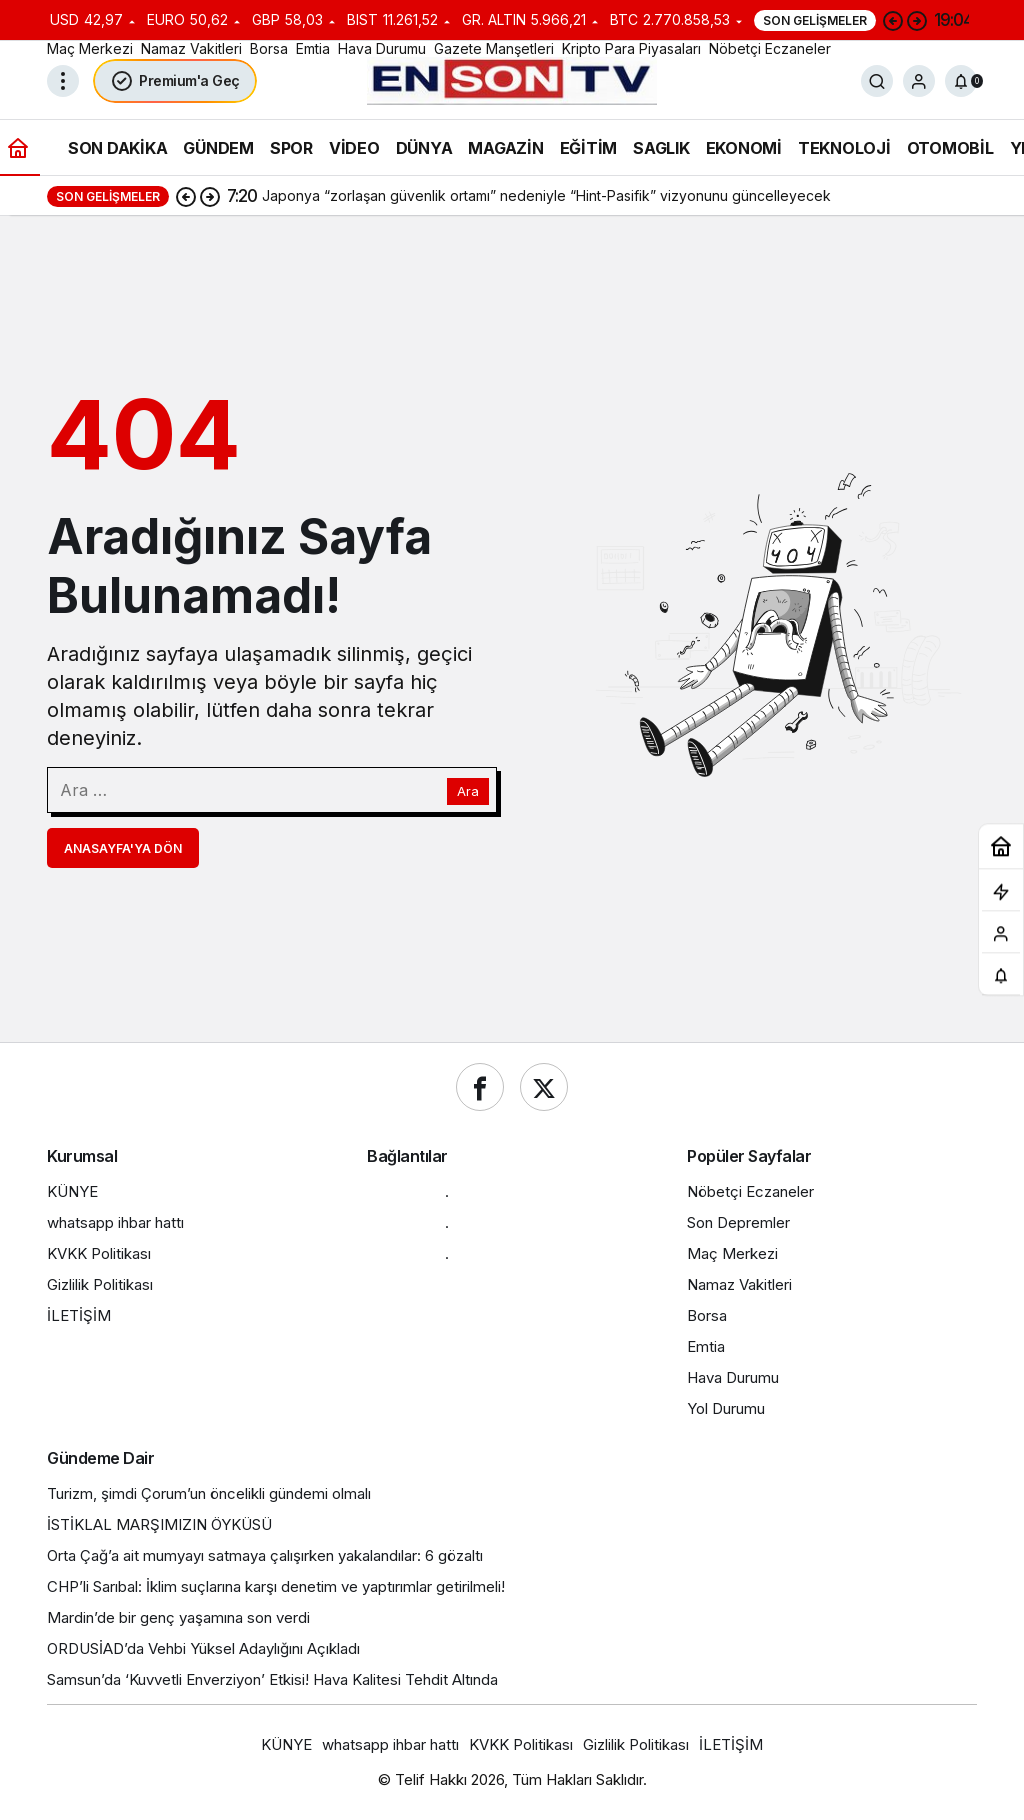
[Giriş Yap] (919, 81)
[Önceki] (893, 20)
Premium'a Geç (175, 81)
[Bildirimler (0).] (961, 81)
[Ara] (877, 81)
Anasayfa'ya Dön (123, 848)
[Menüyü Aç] (63, 81)
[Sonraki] (917, 20)
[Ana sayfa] (18, 147)
